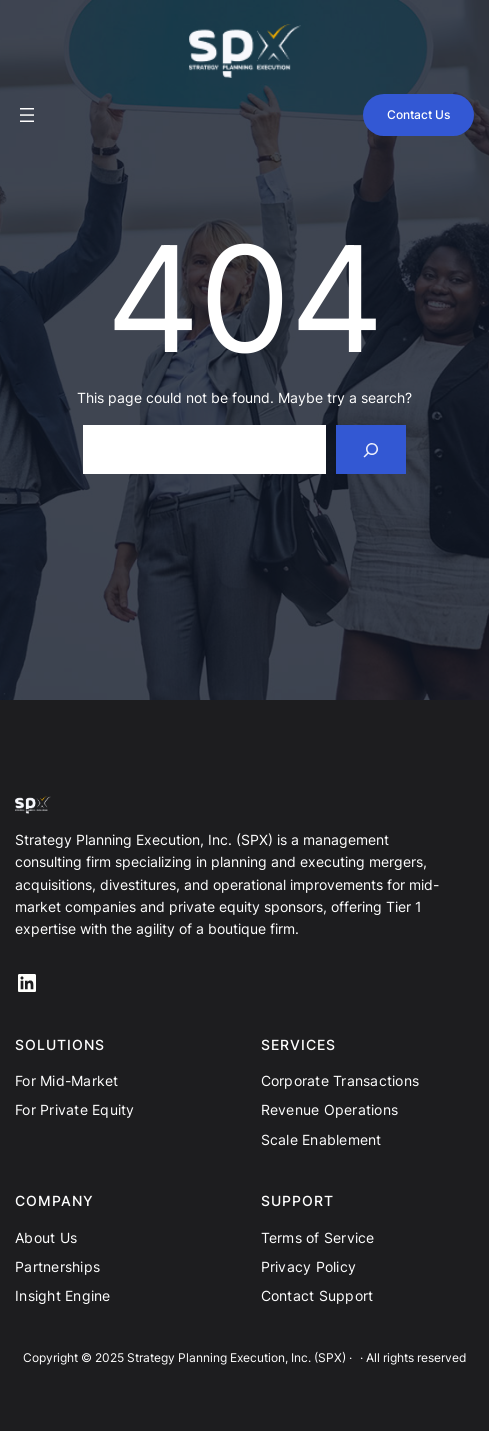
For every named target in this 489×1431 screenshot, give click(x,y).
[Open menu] (27, 115)
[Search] (371, 449)
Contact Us (418, 114)
